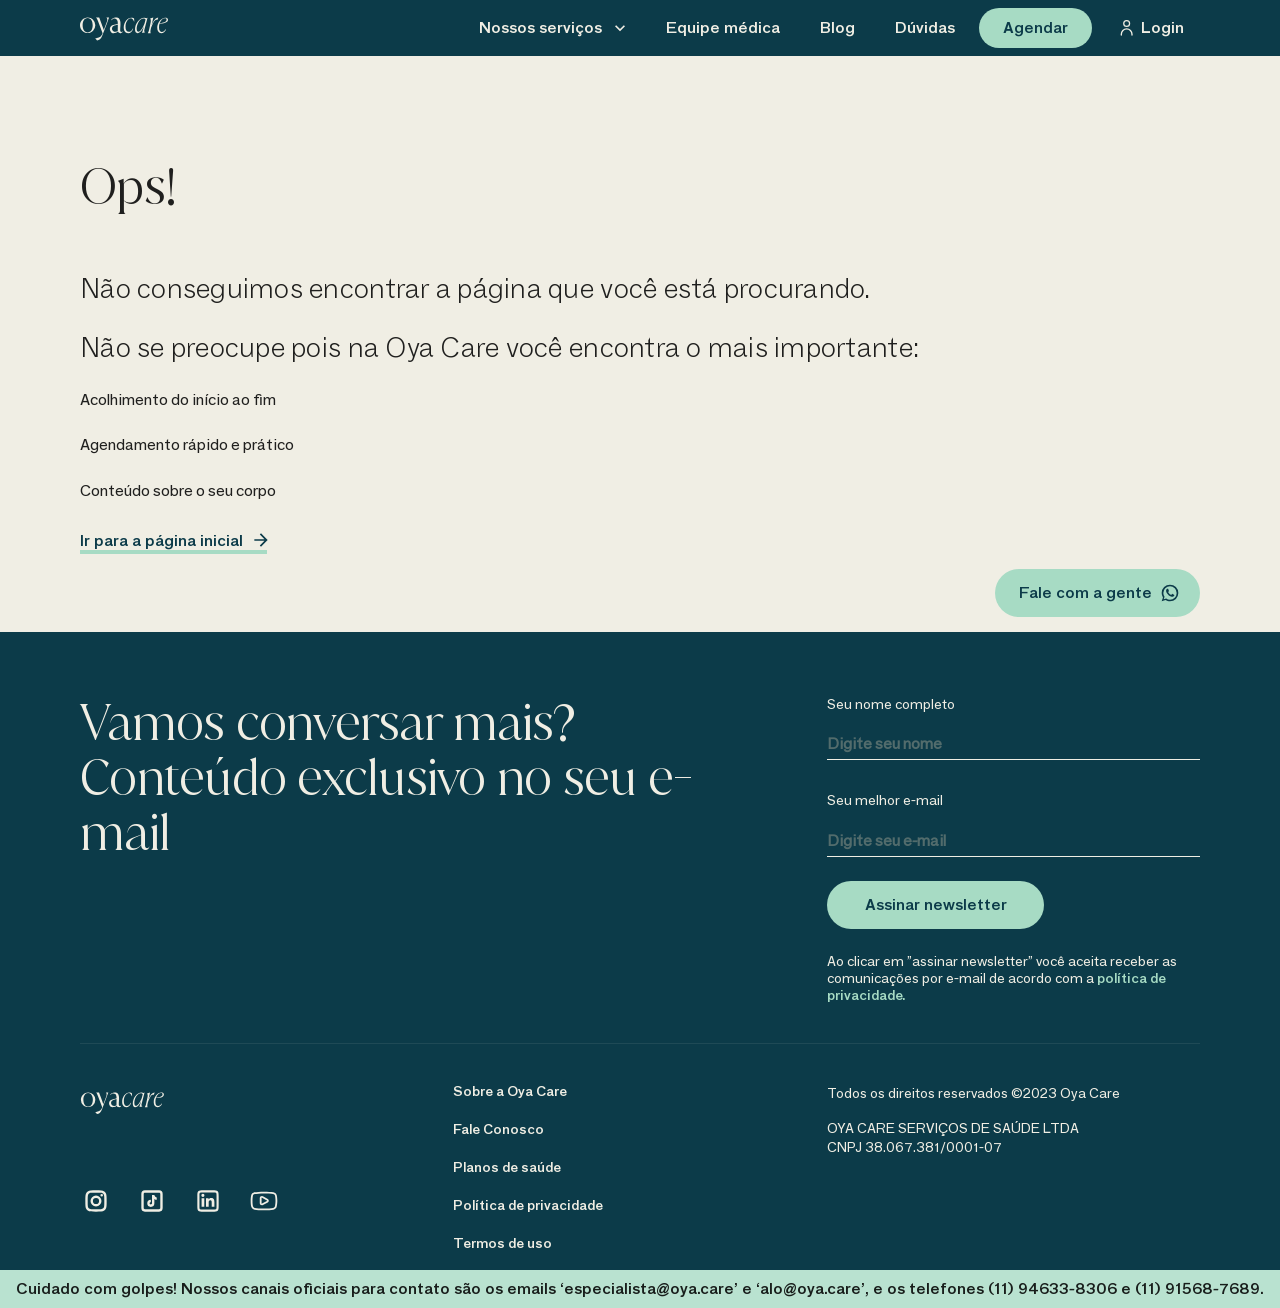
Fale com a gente (1099, 593)
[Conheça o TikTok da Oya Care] (152, 1211)
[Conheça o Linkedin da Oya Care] (208, 1211)
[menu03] (925, 28)
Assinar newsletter (936, 904)
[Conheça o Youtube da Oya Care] (264, 1211)
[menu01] (723, 28)
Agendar (1035, 27)
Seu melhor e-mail (885, 800)
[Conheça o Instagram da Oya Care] (96, 1211)
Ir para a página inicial (173, 542)
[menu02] (837, 28)
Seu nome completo (891, 704)
